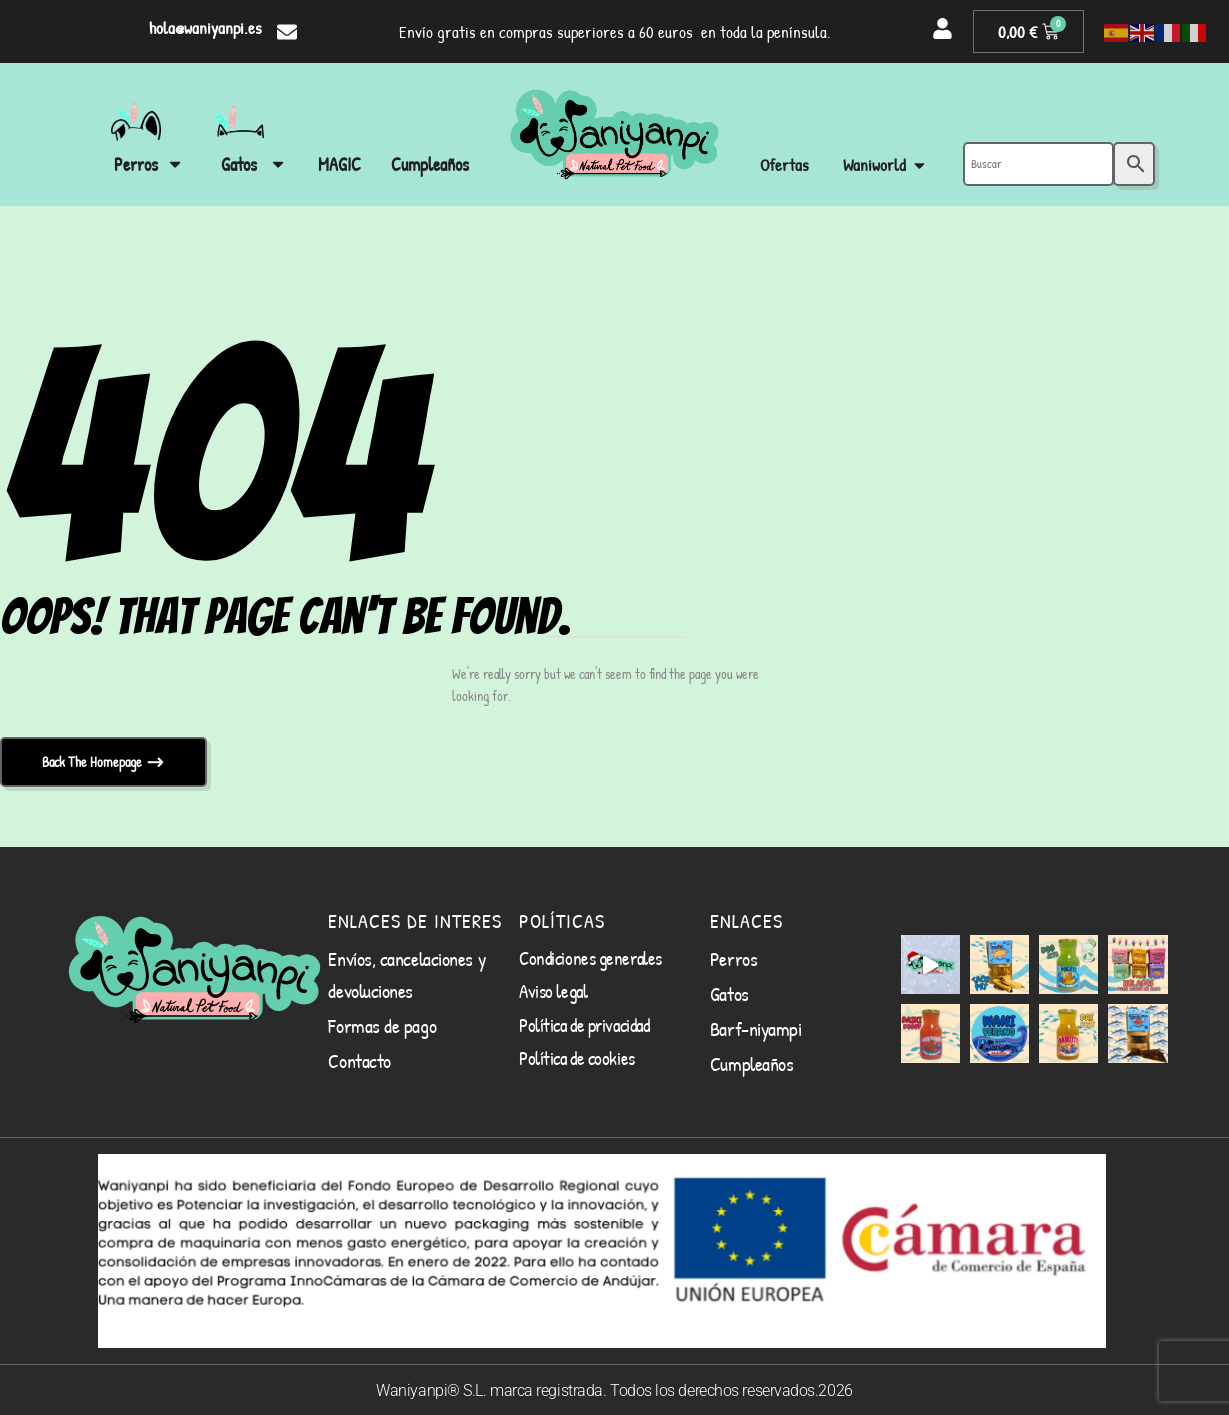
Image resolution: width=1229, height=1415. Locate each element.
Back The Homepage (93, 761)
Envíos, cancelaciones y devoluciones (406, 974)
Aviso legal (553, 991)
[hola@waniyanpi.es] (287, 32)
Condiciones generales (590, 958)
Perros (733, 958)
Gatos (729, 993)
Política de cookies (576, 1058)
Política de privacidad (584, 1025)
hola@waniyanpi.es (205, 27)
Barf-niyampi (756, 1028)
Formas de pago (382, 1025)
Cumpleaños (752, 1063)
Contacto (359, 1060)
